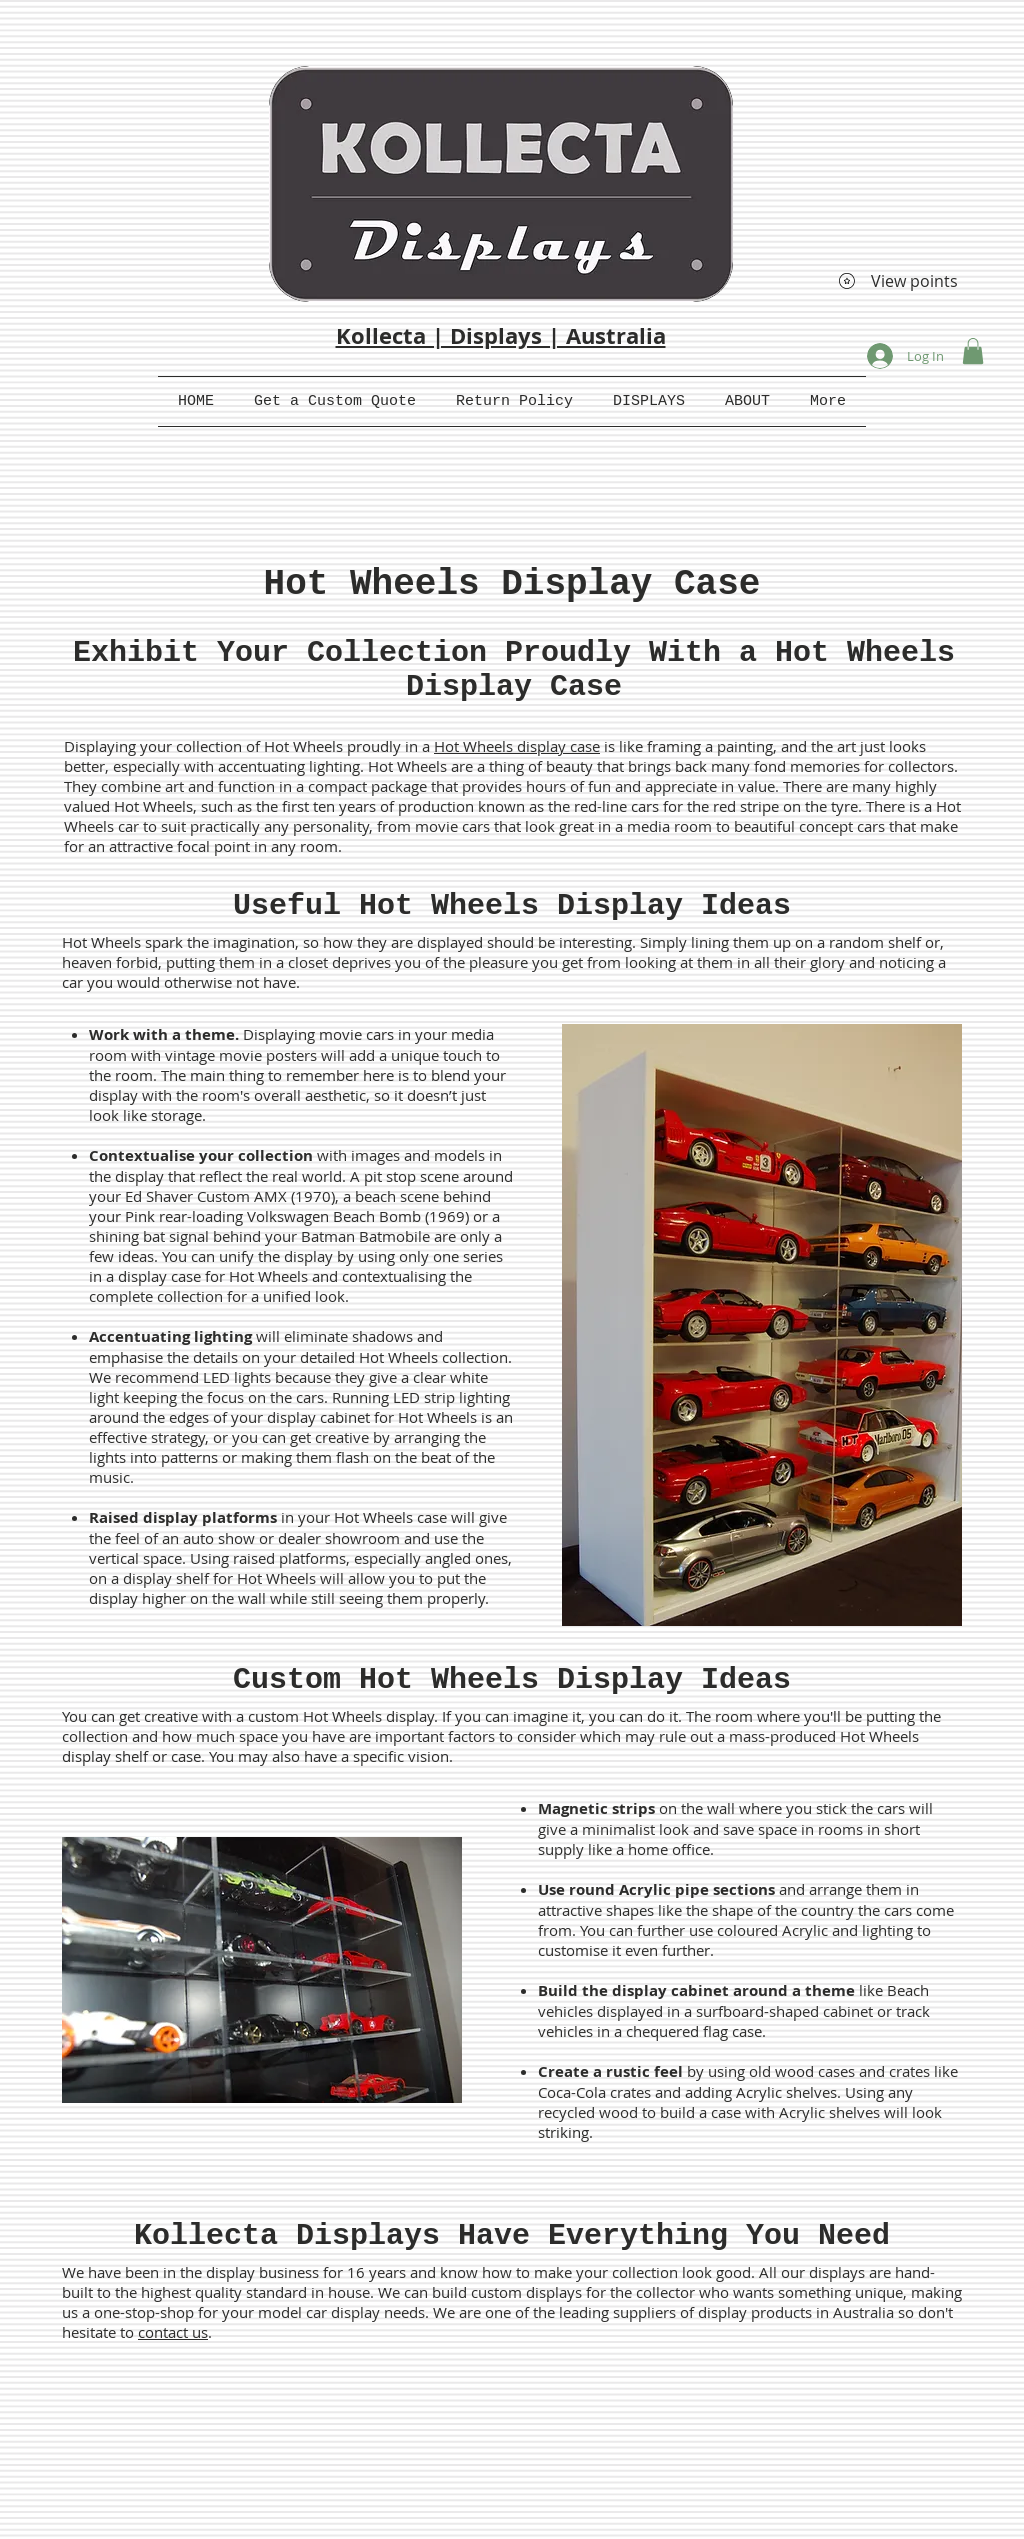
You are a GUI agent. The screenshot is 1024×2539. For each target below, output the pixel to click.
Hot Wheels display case (517, 746)
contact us (173, 2332)
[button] (973, 351)
